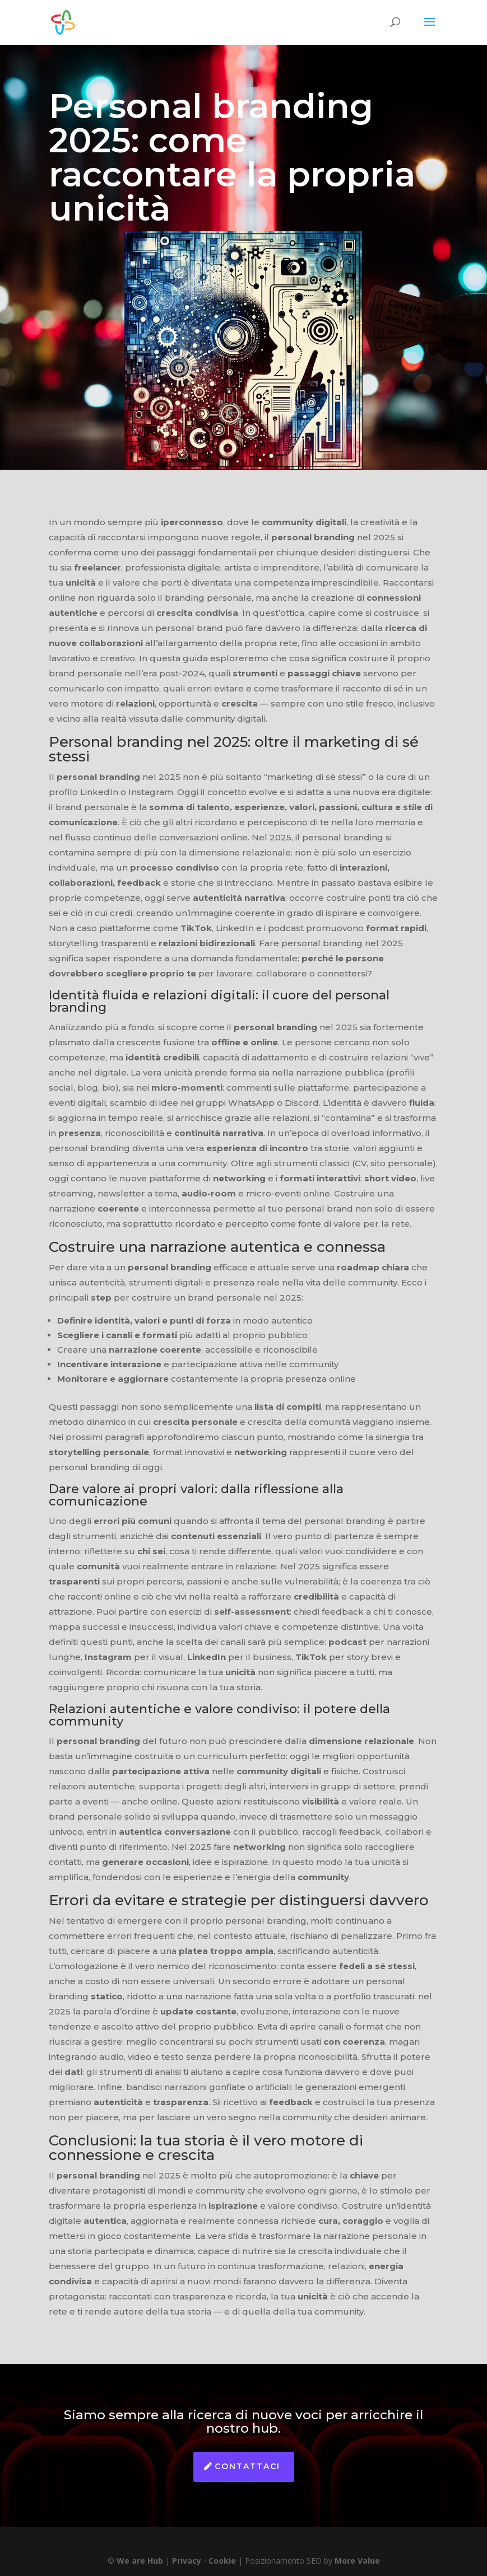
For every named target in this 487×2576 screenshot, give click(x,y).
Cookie (222, 2560)
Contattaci (247, 2466)
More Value (357, 2560)
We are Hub (140, 2560)
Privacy (186, 2560)
